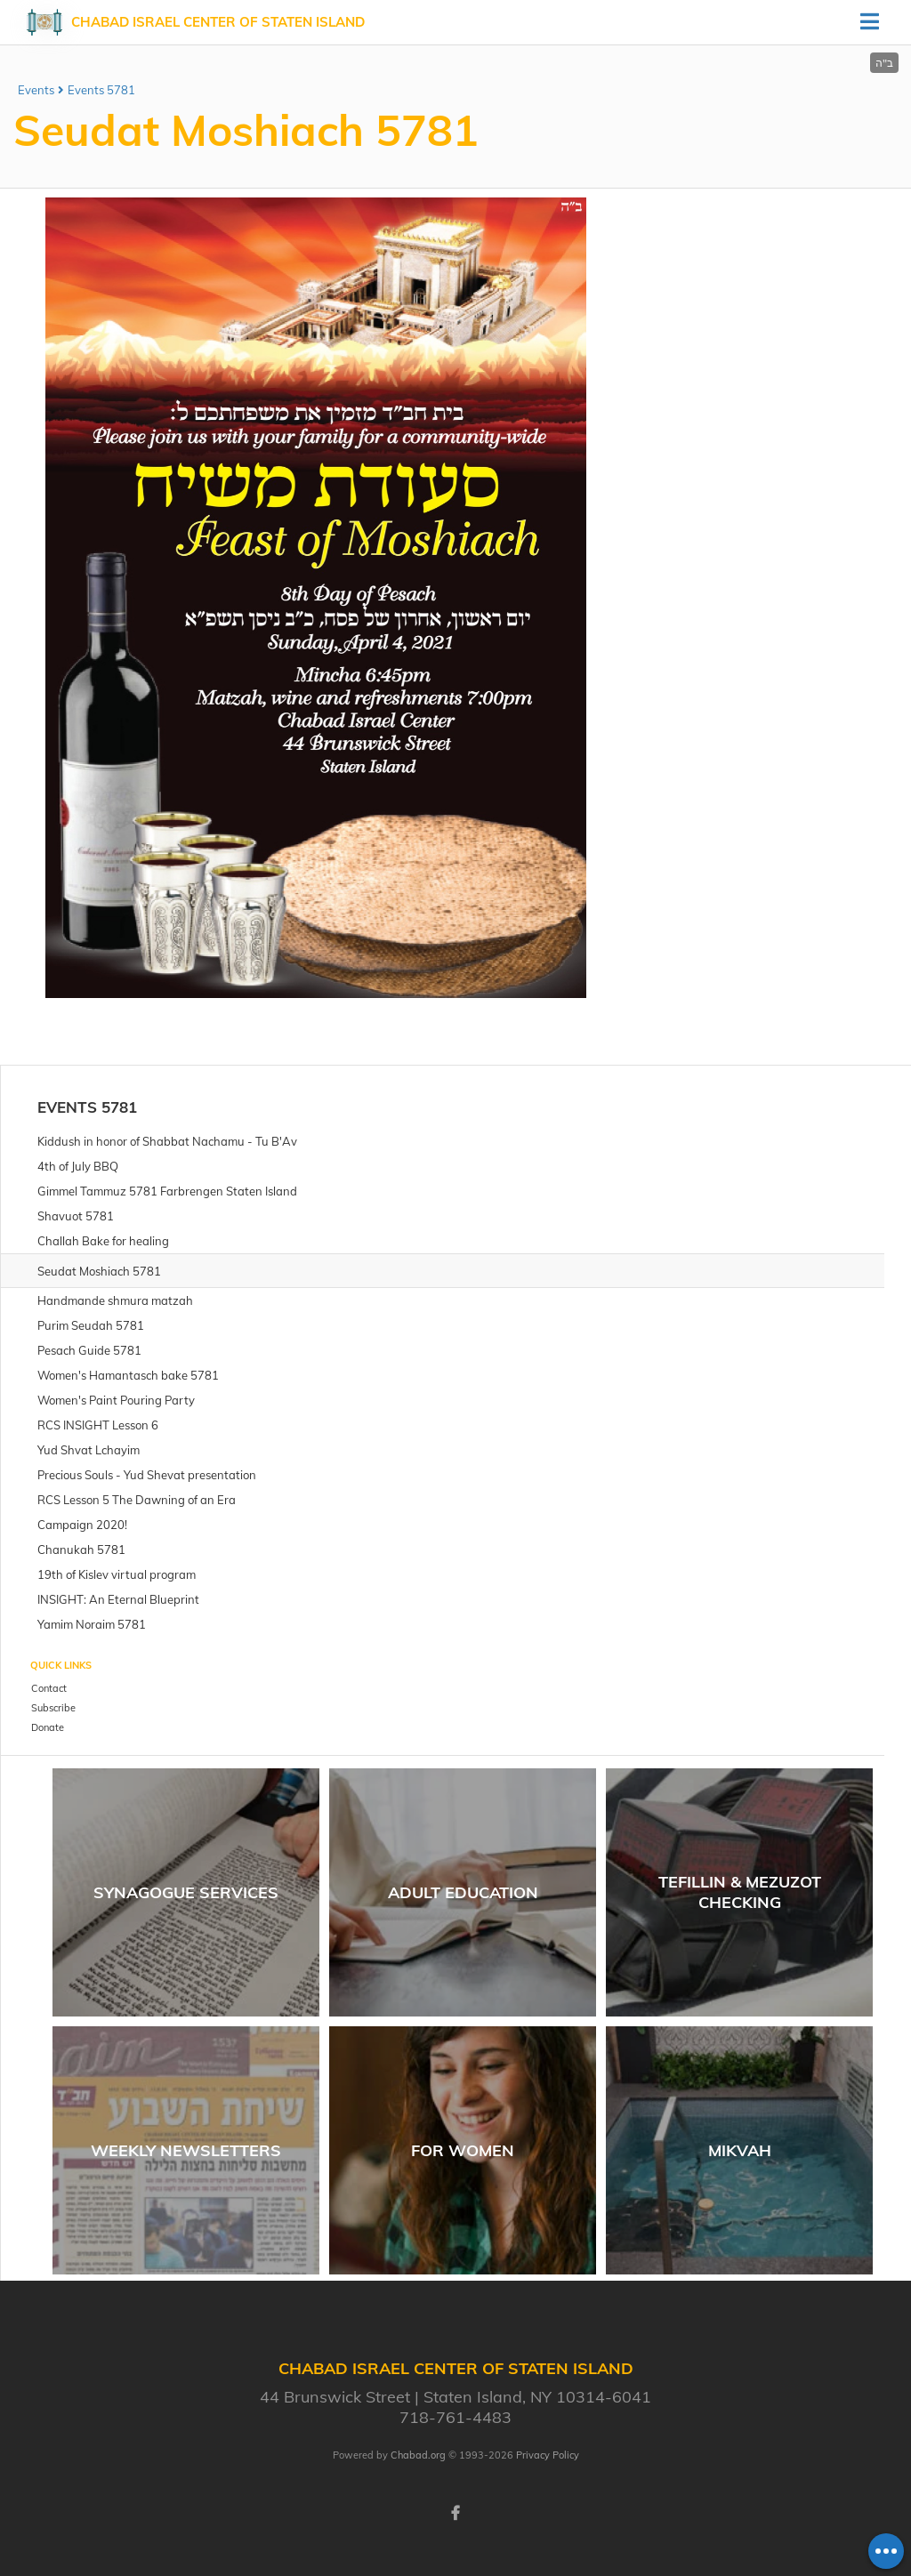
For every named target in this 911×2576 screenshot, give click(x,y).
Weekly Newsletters (186, 2150)
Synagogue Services (185, 1892)
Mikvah (739, 2150)
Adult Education (463, 1892)
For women (462, 2150)
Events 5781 (101, 90)
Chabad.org (418, 2455)
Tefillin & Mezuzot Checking (739, 1892)
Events (36, 90)
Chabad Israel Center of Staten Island (218, 21)
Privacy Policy (547, 2455)
